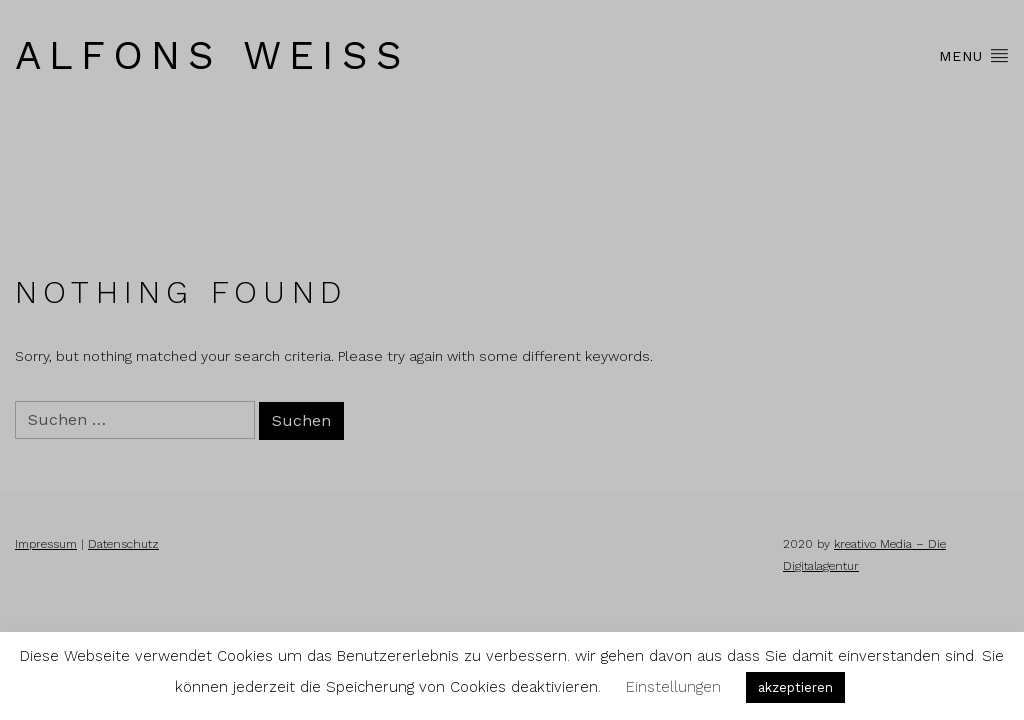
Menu (974, 55)
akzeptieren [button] (795, 687)
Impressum (46, 544)
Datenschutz (123, 544)
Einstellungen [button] (673, 687)
